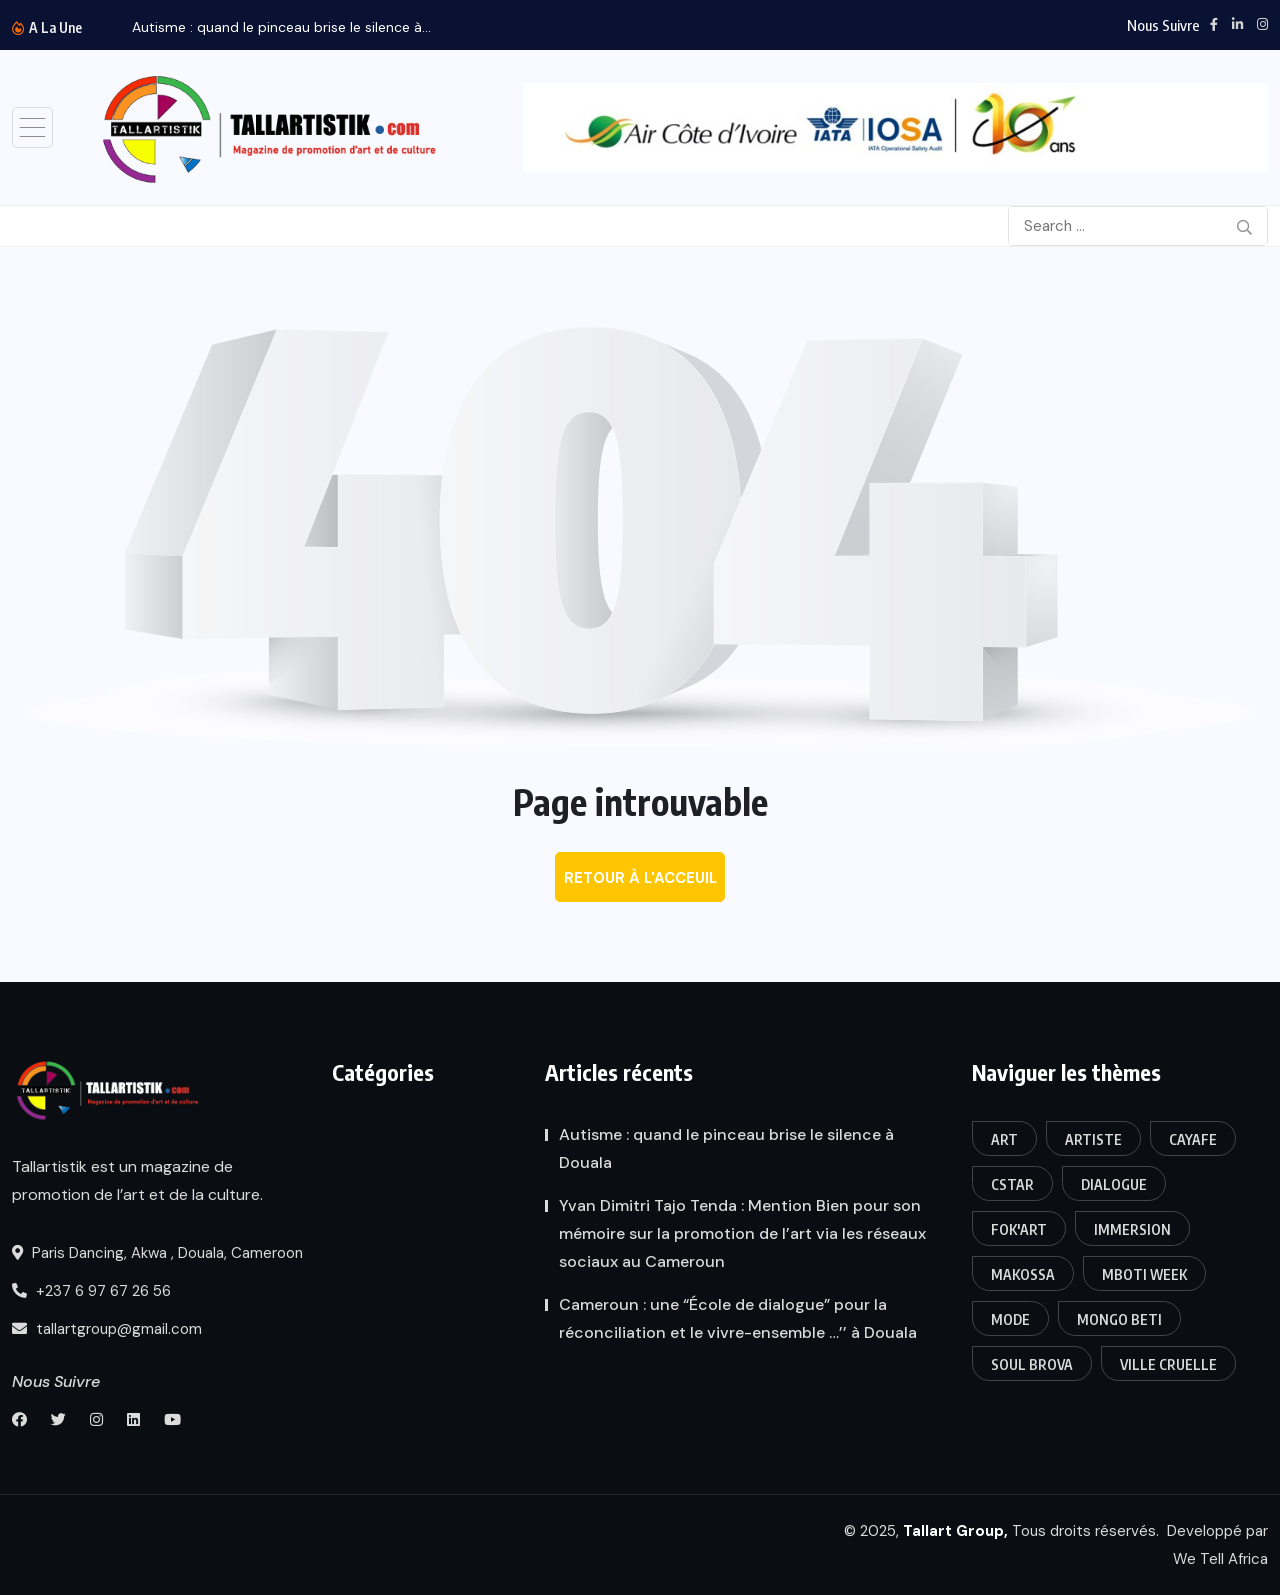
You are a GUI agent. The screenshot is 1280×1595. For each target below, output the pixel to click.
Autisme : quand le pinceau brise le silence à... (281, 27)
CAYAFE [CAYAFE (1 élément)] (1193, 1139)
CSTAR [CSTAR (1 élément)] (1012, 1184)
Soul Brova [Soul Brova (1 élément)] (1032, 1364)
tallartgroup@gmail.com (107, 1329)
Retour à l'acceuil (640, 878)
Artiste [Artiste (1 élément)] (1093, 1139)
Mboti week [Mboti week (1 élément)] (1144, 1274)
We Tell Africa (1220, 1559)
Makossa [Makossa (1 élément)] (1023, 1274)
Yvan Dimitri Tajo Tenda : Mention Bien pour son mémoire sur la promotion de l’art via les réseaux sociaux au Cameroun (742, 1233)
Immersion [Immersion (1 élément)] (1132, 1229)
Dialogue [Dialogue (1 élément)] (1114, 1184)
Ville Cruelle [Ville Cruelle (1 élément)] (1168, 1364)
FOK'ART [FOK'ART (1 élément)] (1019, 1229)
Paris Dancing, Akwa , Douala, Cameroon (157, 1253)
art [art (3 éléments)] (1004, 1139)
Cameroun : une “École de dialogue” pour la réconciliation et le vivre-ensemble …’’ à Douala (738, 1318)
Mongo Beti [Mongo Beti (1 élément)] (1119, 1319)
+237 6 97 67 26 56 (91, 1291)
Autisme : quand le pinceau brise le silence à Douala (726, 1148)
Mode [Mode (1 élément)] (1010, 1319)
